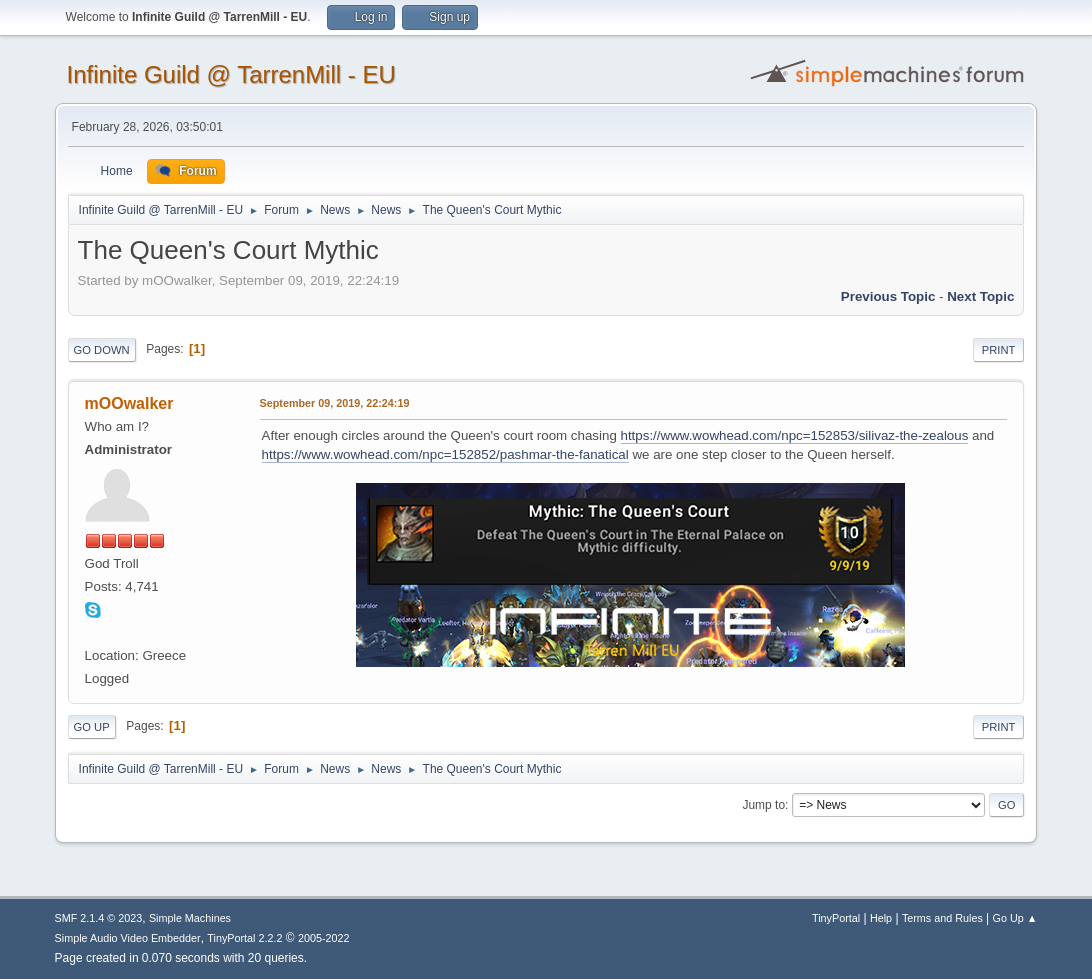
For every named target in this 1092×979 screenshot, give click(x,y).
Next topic (980, 296)
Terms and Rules (942, 918)
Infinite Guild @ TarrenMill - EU (231, 74)
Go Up (92, 727)
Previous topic (888, 296)
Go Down (102, 350)
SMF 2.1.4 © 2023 (99, 918)
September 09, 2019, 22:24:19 (335, 403)
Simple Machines (190, 918)
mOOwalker (129, 403)
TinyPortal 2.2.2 (244, 938)
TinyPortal (836, 918)
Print (999, 350)
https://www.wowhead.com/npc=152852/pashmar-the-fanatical (445, 454)
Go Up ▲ (1015, 918)
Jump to (763, 805)
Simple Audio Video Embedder (128, 938)
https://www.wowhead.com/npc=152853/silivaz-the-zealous (795, 435)
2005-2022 (324, 938)
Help (881, 918)
